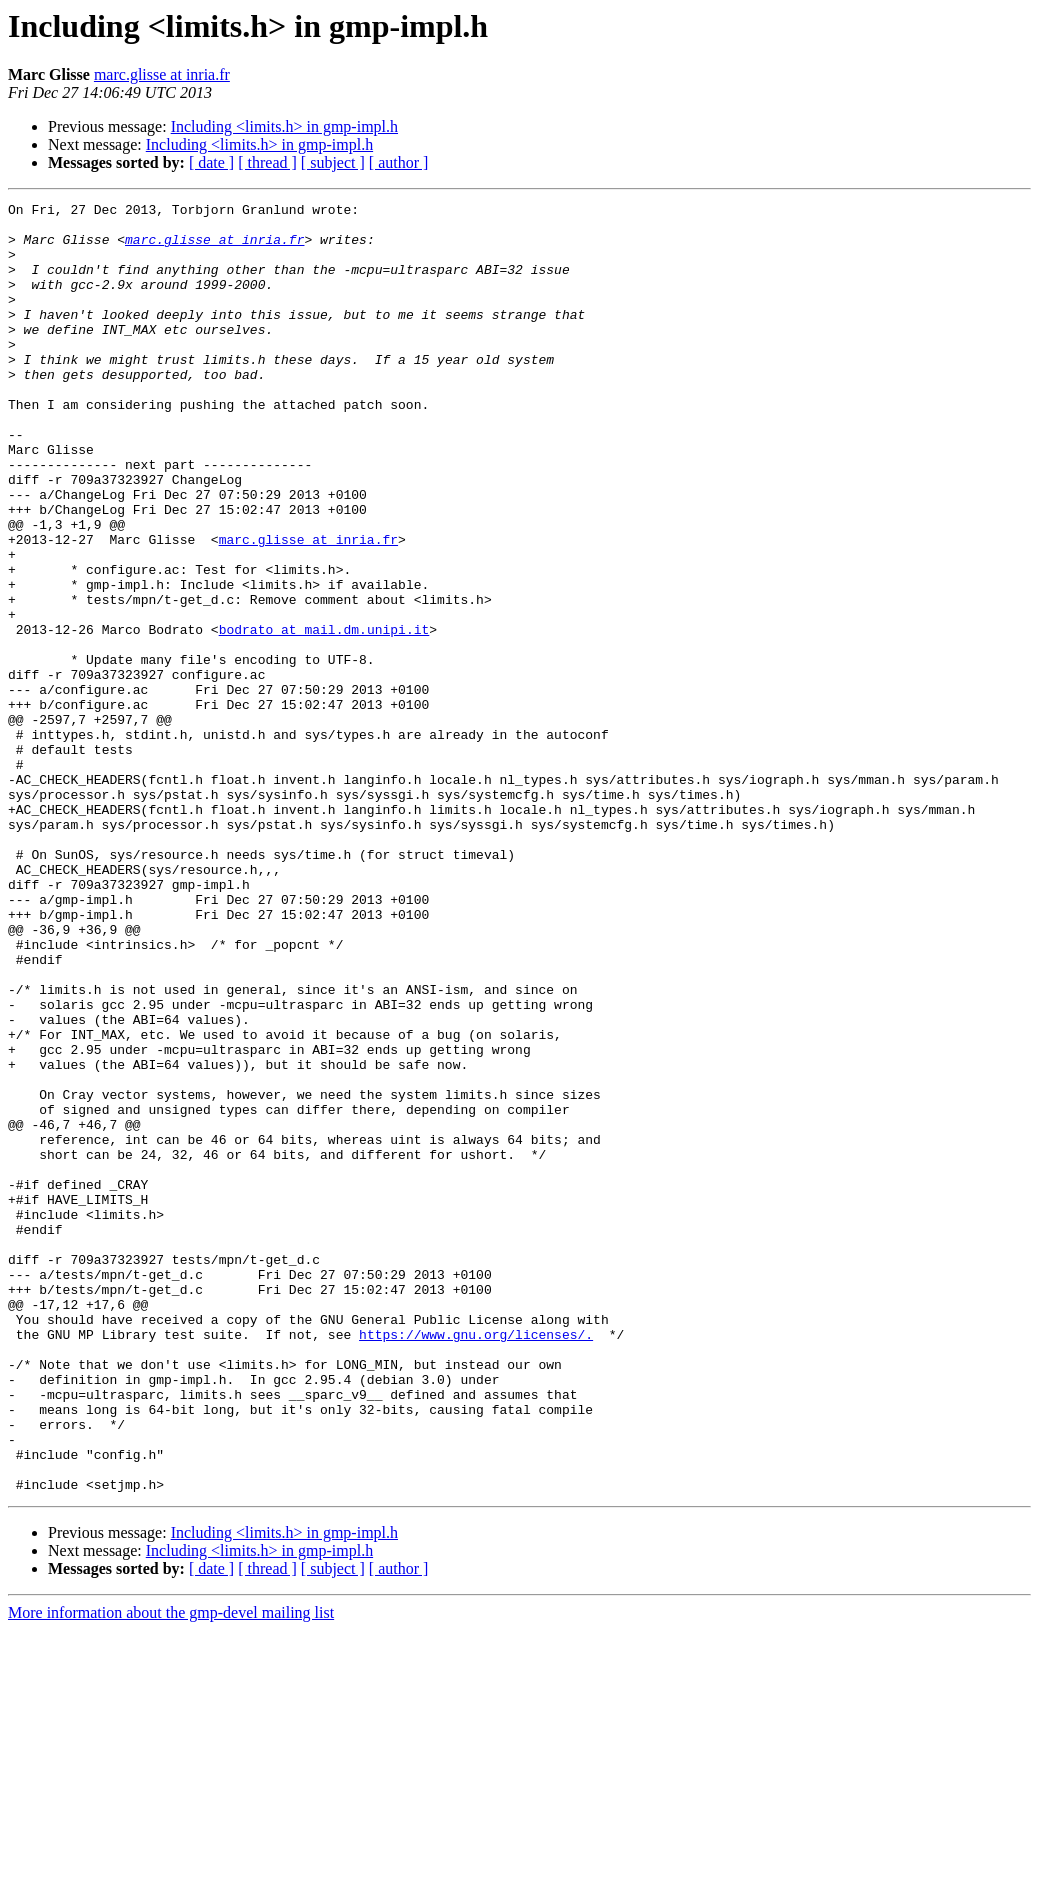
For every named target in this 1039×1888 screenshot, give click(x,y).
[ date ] (211, 162)
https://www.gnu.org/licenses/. (476, 1562)
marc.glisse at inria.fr (162, 74)
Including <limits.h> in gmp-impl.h (284, 126)
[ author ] (399, 162)
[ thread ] (267, 162)
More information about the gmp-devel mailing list (171, 1870)
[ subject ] (333, 162)
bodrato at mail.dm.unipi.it (324, 716)
